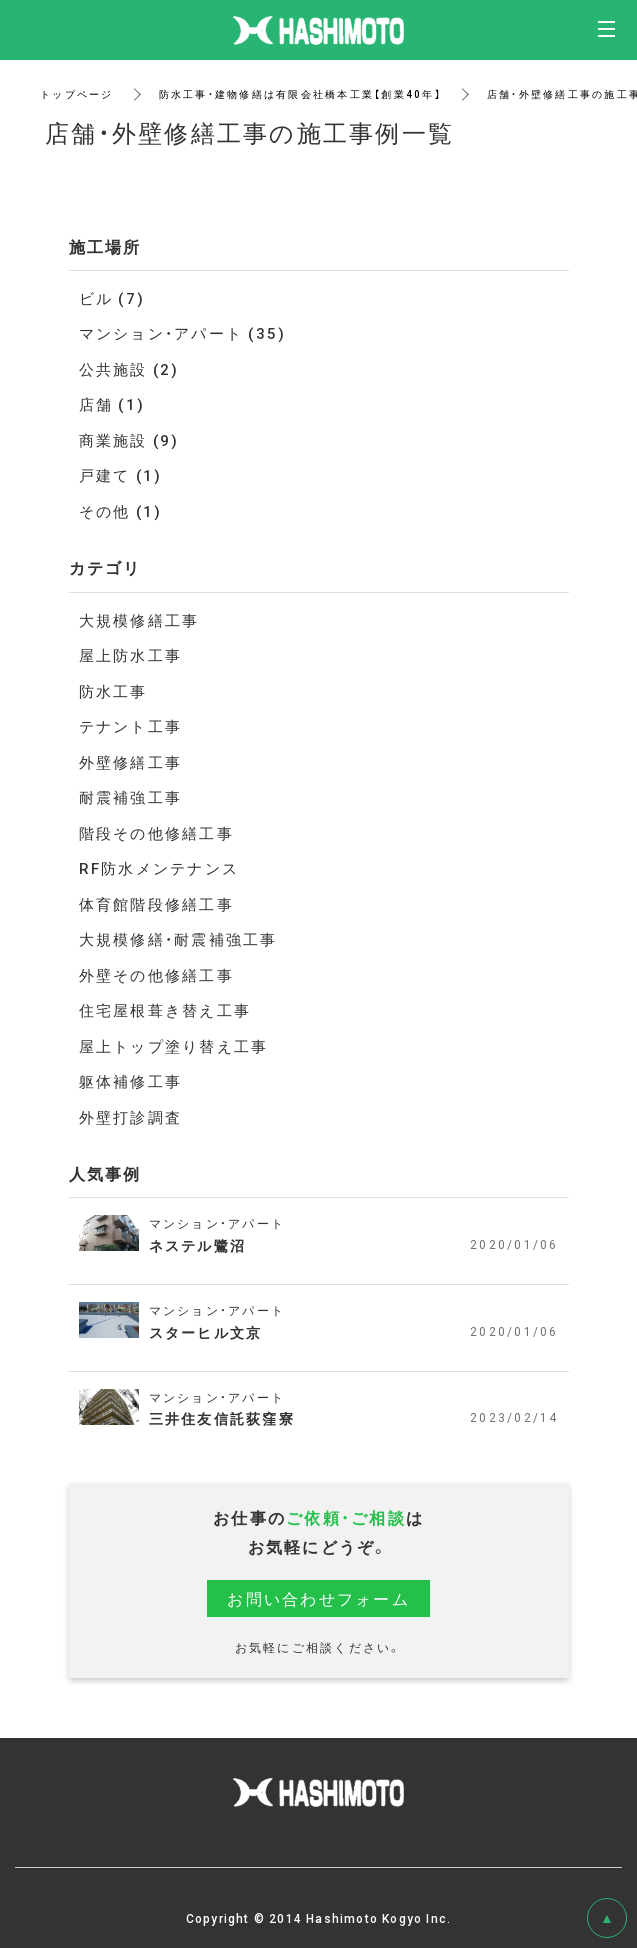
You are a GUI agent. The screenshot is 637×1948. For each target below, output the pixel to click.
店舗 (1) (112, 404)
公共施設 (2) (129, 369)
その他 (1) (121, 511)
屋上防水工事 (131, 655)
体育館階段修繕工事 (156, 904)
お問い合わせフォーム (318, 1598)
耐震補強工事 (131, 797)
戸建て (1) (121, 475)
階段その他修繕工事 (156, 833)
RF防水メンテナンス (159, 868)
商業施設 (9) (129, 440)
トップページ (77, 93)
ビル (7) (112, 298)
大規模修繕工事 (139, 620)
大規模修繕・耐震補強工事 (178, 939)
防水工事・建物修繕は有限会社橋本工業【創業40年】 (300, 93)
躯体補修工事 (131, 1081)
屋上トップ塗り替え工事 (174, 1046)
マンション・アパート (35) (183, 333)
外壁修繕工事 (131, 762)
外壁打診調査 (131, 1117)
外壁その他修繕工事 (156, 975)
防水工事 (113, 691)
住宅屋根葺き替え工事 (165, 1010)
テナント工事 (131, 726)
